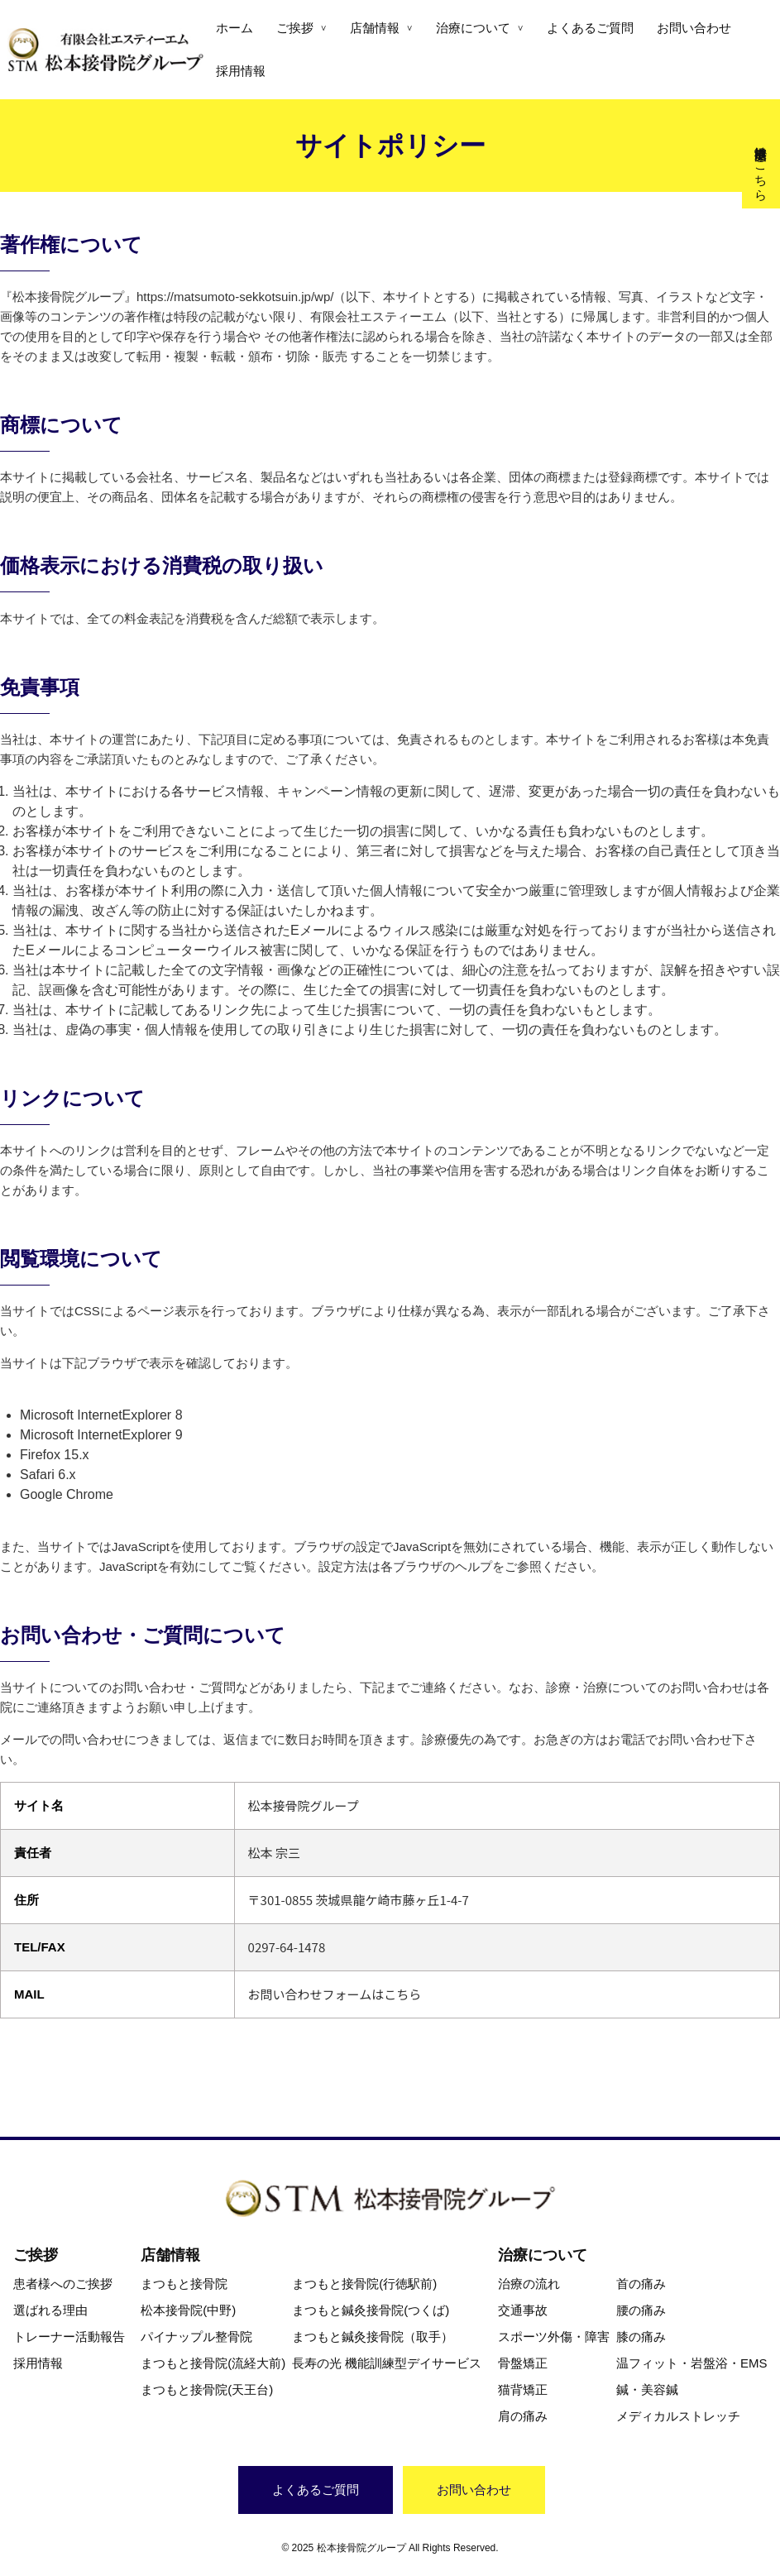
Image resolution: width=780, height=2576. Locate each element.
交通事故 (523, 2310)
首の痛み (641, 2284)
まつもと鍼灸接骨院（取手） (372, 2336)
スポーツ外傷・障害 (554, 2336)
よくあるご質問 (590, 28)
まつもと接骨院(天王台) (207, 2389)
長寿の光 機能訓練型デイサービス (386, 2363)
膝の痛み (641, 2336)
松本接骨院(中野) (188, 2310)
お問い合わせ (694, 28)
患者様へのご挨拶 (62, 2284)
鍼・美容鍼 (647, 2389)
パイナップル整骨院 (196, 2336)
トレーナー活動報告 (69, 2336)
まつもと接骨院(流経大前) (213, 2363)
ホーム (234, 28)
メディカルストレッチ (678, 2416)
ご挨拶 (294, 28)
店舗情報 (375, 28)
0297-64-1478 (287, 1947)
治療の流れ (529, 2284)
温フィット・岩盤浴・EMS (692, 2363)
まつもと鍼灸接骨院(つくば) (370, 2310)
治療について (473, 28)
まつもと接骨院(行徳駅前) (364, 2284)
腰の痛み (641, 2310)
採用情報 (241, 71)
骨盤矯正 (523, 2363)
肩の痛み (523, 2416)
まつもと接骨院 (184, 2284)
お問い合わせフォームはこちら (335, 1994)
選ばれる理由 (50, 2310)
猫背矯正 (523, 2389)
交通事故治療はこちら (761, 166)
